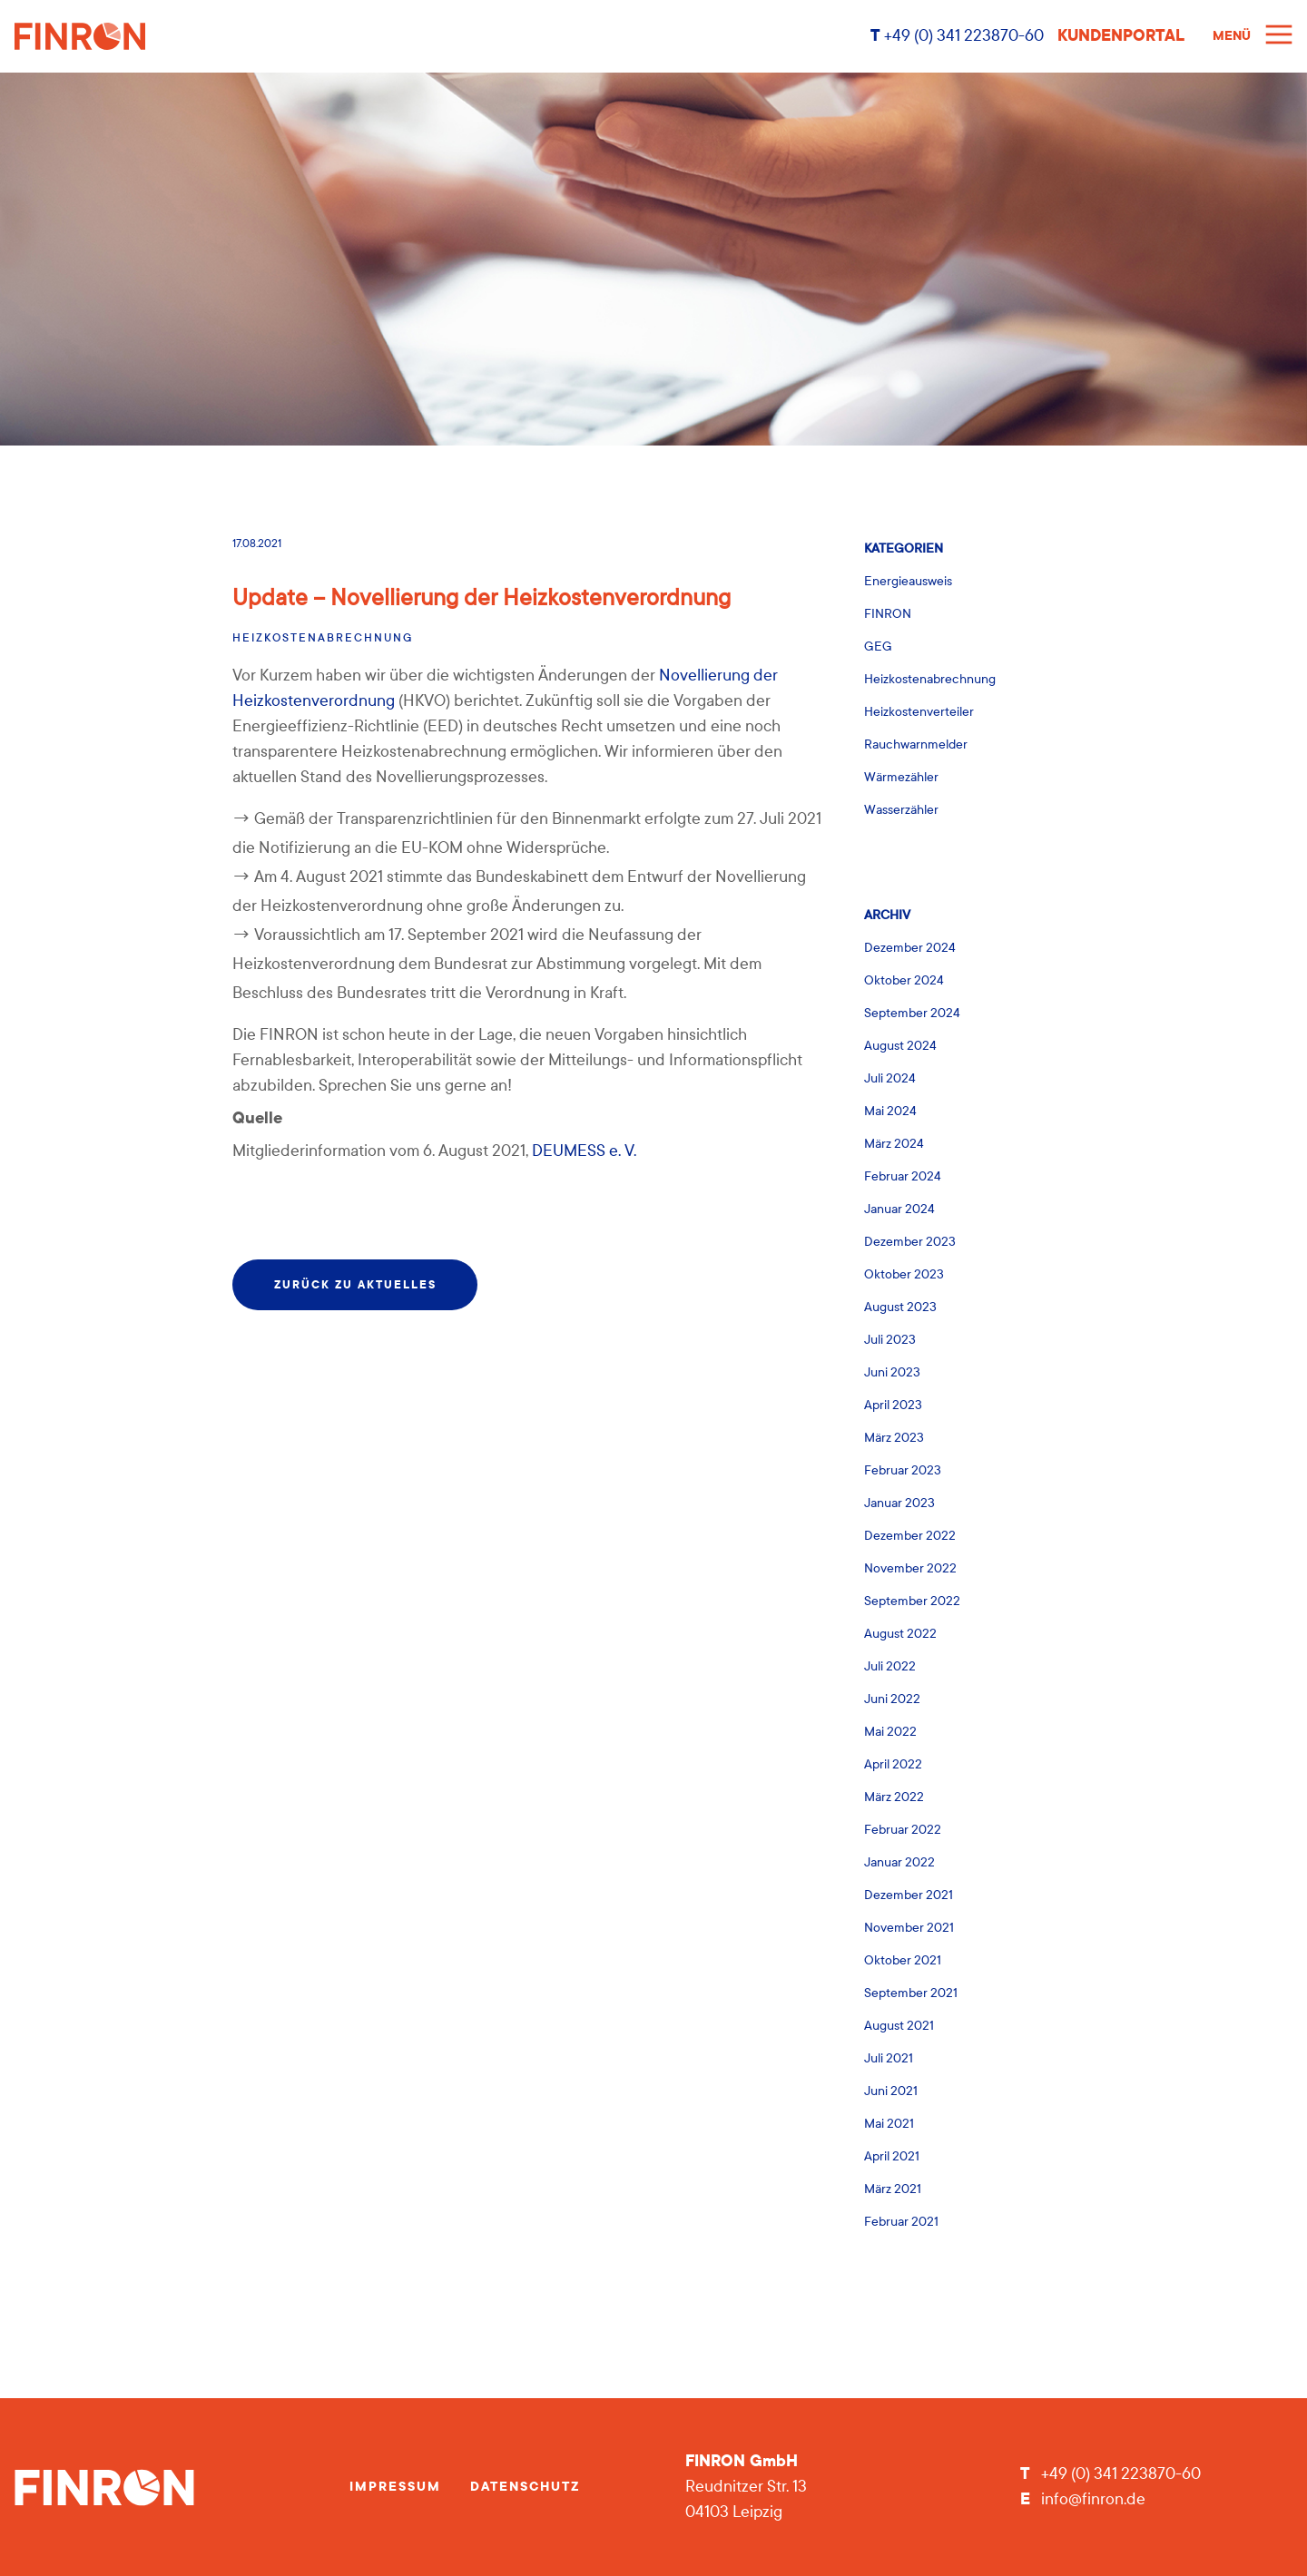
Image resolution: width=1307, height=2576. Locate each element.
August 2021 (899, 2025)
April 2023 (893, 1405)
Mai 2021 (889, 2123)
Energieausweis (908, 581)
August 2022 (900, 1633)
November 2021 (909, 1927)
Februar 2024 (902, 1176)
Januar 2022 (899, 1862)
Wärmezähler (901, 777)
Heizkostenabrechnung (322, 638)
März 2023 (894, 1437)
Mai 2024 (890, 1111)
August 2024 (900, 1045)
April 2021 (891, 2156)
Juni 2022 (892, 1699)
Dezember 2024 (910, 947)
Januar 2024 (899, 1209)
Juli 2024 (890, 1078)
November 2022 (910, 1568)
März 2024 (894, 1143)
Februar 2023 (902, 1470)
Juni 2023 (892, 1372)
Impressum (395, 2486)
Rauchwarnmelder (916, 744)
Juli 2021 (888, 2058)
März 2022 (894, 1797)
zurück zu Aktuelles (355, 1284)
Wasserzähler (901, 810)
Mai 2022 (890, 1731)
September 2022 (912, 1601)
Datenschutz (525, 2486)
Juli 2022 (890, 1666)
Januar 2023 (899, 1503)
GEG (878, 646)
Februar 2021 (901, 2221)
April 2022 (893, 1764)
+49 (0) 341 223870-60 (962, 35)
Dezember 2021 (908, 1895)
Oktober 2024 (904, 980)
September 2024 (912, 1013)
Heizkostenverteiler (919, 712)
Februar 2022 (902, 1829)
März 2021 (892, 2189)
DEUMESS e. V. (584, 1151)
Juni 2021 (891, 2091)
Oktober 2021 (902, 1960)
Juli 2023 (890, 1339)
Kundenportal (1120, 35)
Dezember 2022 (910, 1535)
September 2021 (911, 1993)
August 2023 (900, 1307)
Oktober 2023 (904, 1274)
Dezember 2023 (910, 1241)
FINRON (887, 614)
